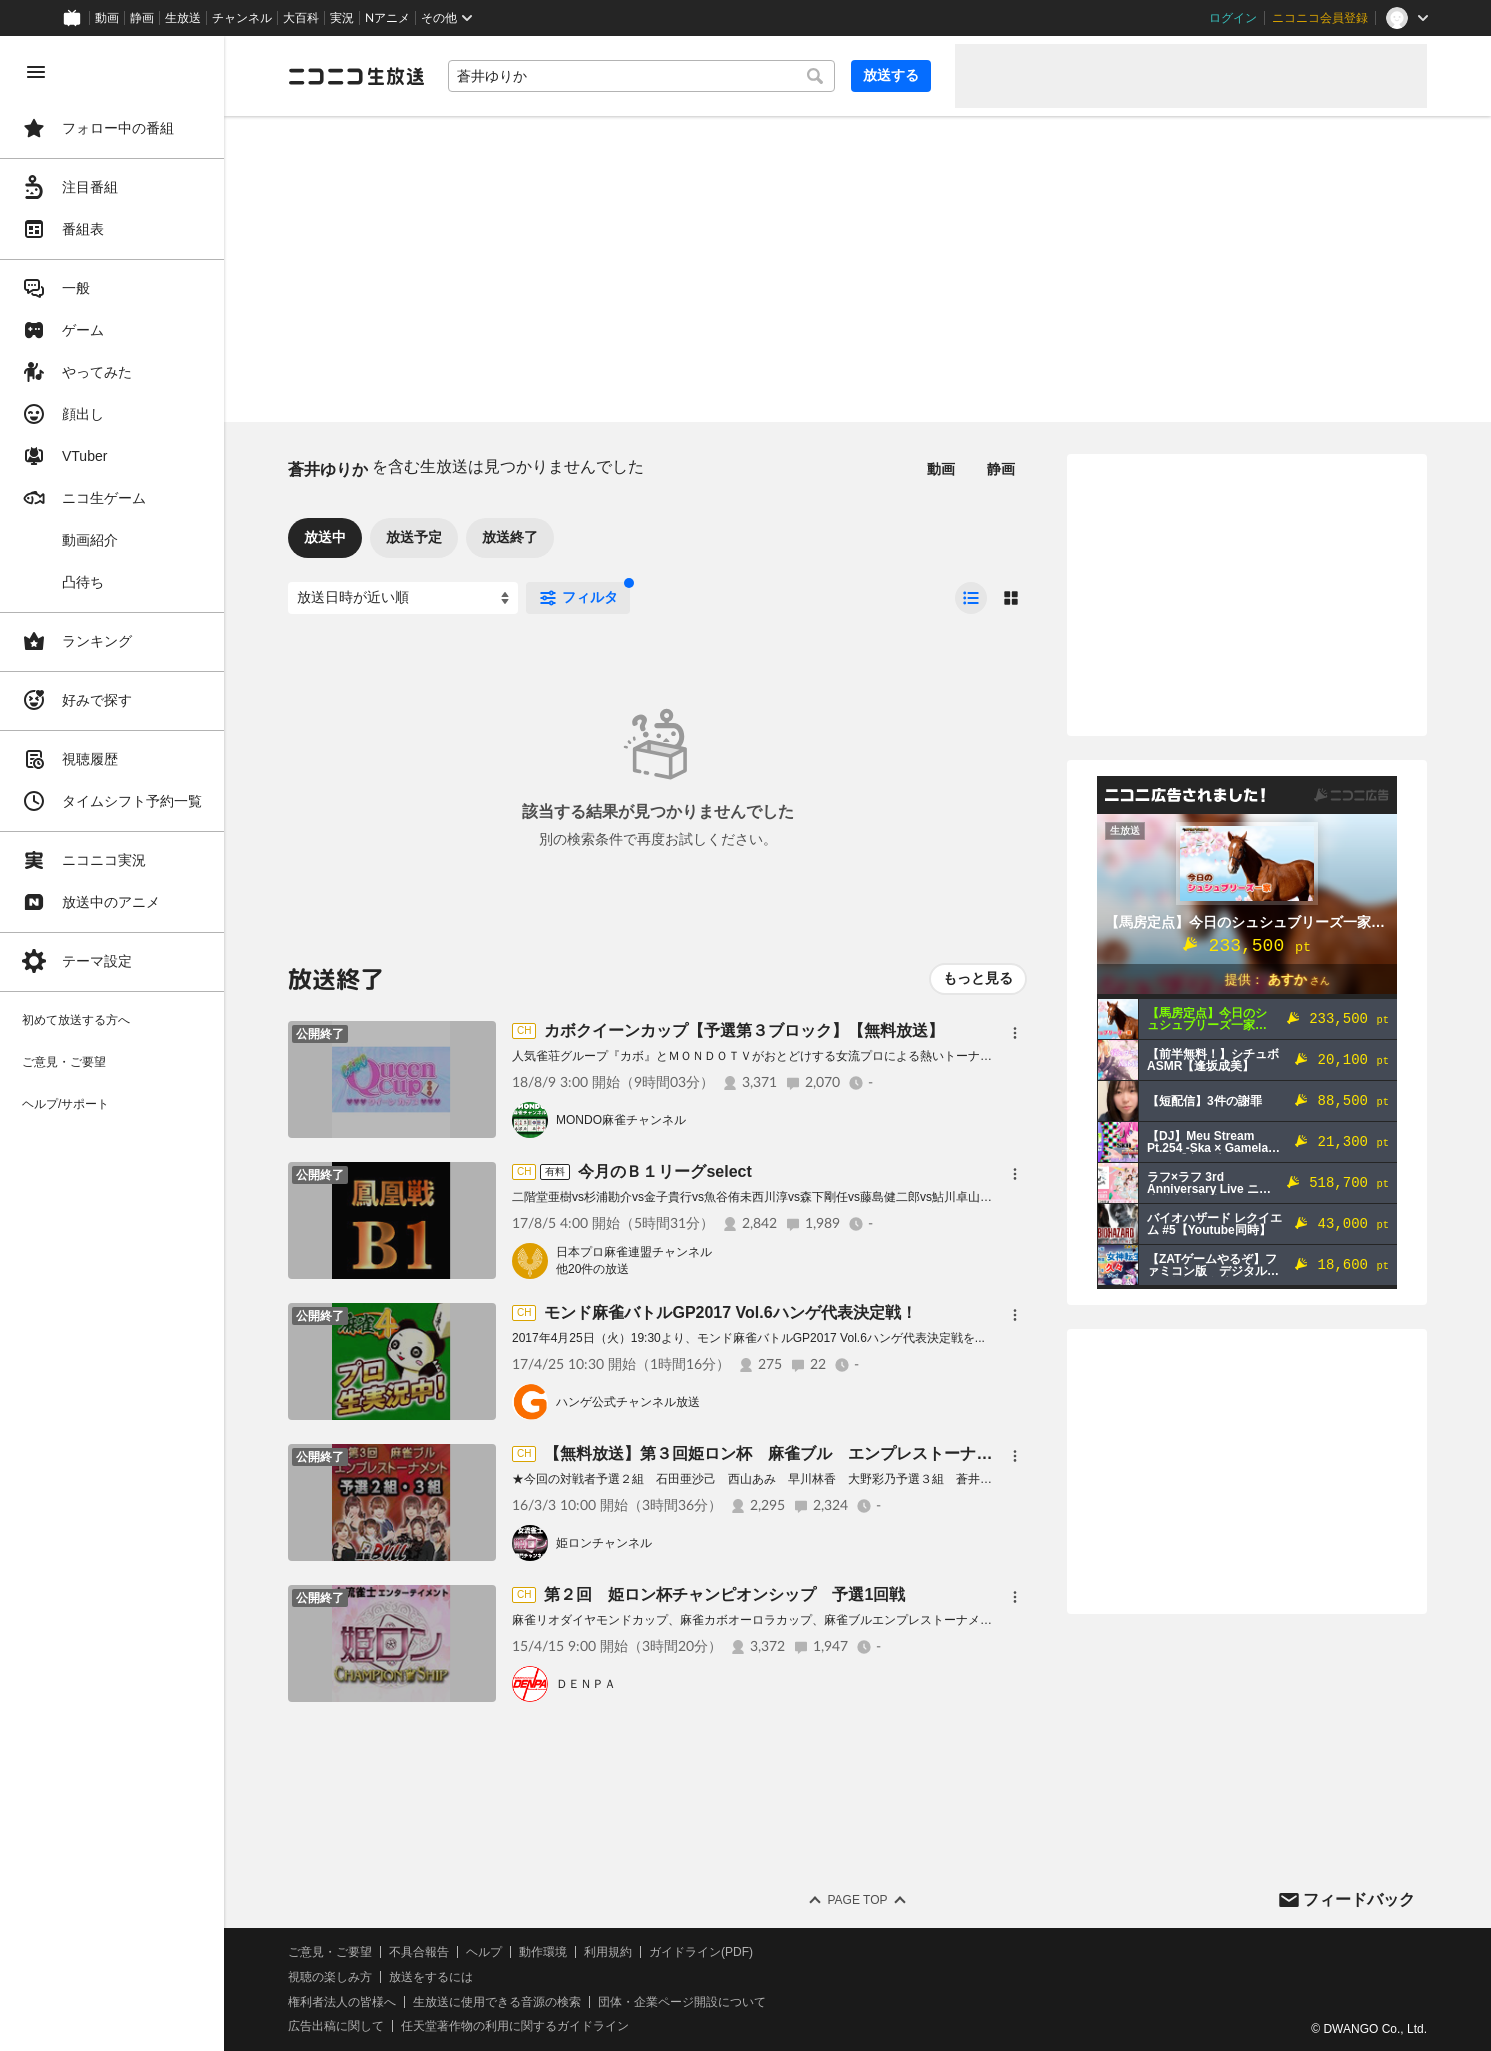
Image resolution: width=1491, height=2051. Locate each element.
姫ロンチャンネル (604, 1543)
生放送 (183, 18)
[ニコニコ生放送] (356, 76)
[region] (112, 1043)
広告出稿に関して (336, 2026)
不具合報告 (419, 1952)
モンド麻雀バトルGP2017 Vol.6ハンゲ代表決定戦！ (730, 1312)
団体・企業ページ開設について (682, 2002)
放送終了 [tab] (510, 537)
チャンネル (242, 18)
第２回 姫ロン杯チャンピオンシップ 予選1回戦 (724, 1594)
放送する (891, 75)
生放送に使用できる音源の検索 (497, 2002)
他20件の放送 (592, 1269)
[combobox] (641, 76)
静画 (142, 18)
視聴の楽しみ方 (330, 1977)
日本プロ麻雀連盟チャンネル (634, 1252)
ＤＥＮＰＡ (586, 1684)
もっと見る (978, 978)
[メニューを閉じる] (36, 72)
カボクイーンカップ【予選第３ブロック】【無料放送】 (744, 1030)
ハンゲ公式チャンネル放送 (628, 1402)
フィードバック (1359, 1899)
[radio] (971, 598)
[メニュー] (1015, 1033)
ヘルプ (484, 1952)
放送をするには (431, 1977)
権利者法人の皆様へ (342, 2002)
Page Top (857, 1900)
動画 (107, 18)
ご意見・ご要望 (330, 1952)
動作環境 (543, 1952)
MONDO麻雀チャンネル (621, 1120)
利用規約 (608, 1952)
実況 (342, 18)
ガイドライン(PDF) (701, 1952)
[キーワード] (641, 76)
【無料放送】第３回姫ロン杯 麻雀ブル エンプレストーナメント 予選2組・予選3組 (857, 1453)
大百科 (301, 18)
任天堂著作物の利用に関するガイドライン (515, 2026)
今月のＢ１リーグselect (664, 1171)
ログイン (1233, 18)
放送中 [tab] (325, 537)
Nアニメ (387, 18)
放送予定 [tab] (414, 537)
